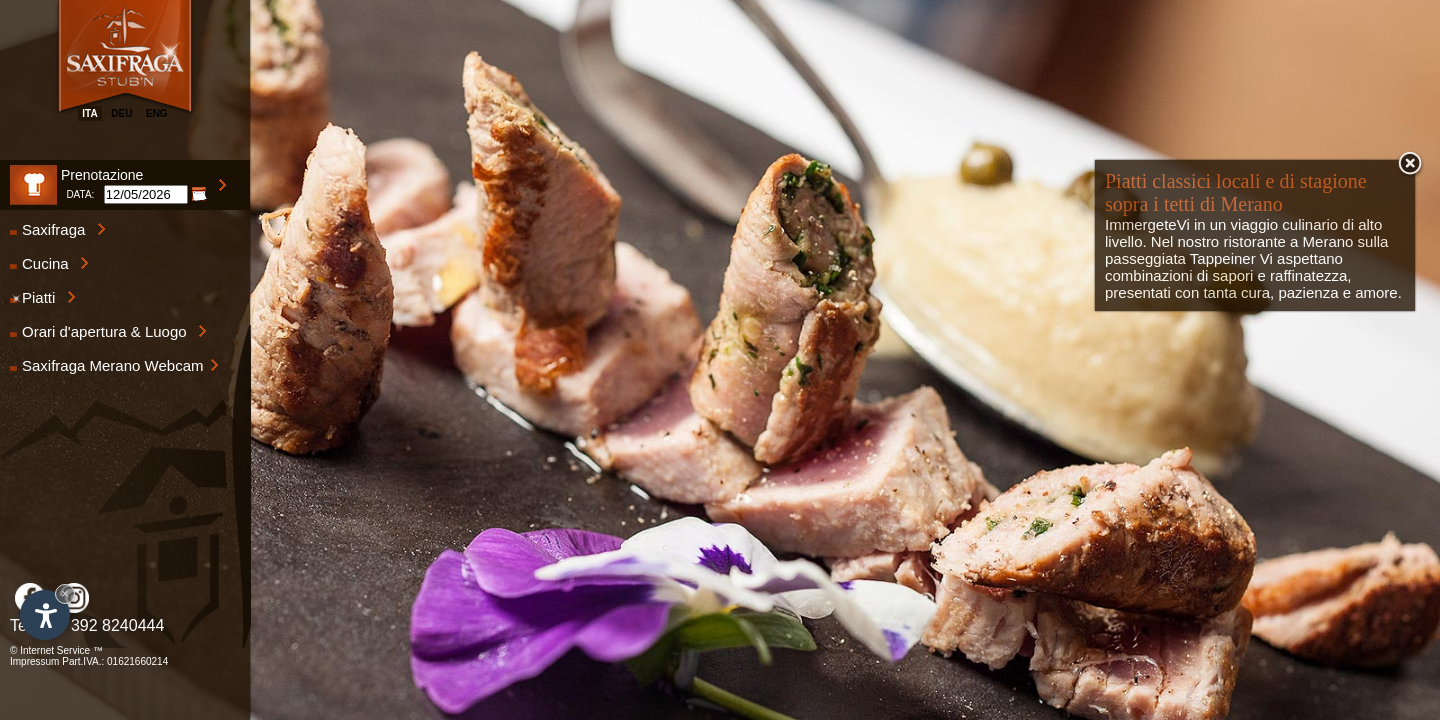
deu (121, 113)
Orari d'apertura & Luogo (108, 331)
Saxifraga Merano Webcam (114, 365)
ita (89, 113)
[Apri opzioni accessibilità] (45, 615)
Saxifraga (58, 229)
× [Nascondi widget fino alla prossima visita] (65, 593)
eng (157, 113)
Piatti (43, 297)
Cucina (49, 263)
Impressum (34, 661)
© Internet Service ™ (56, 650)
